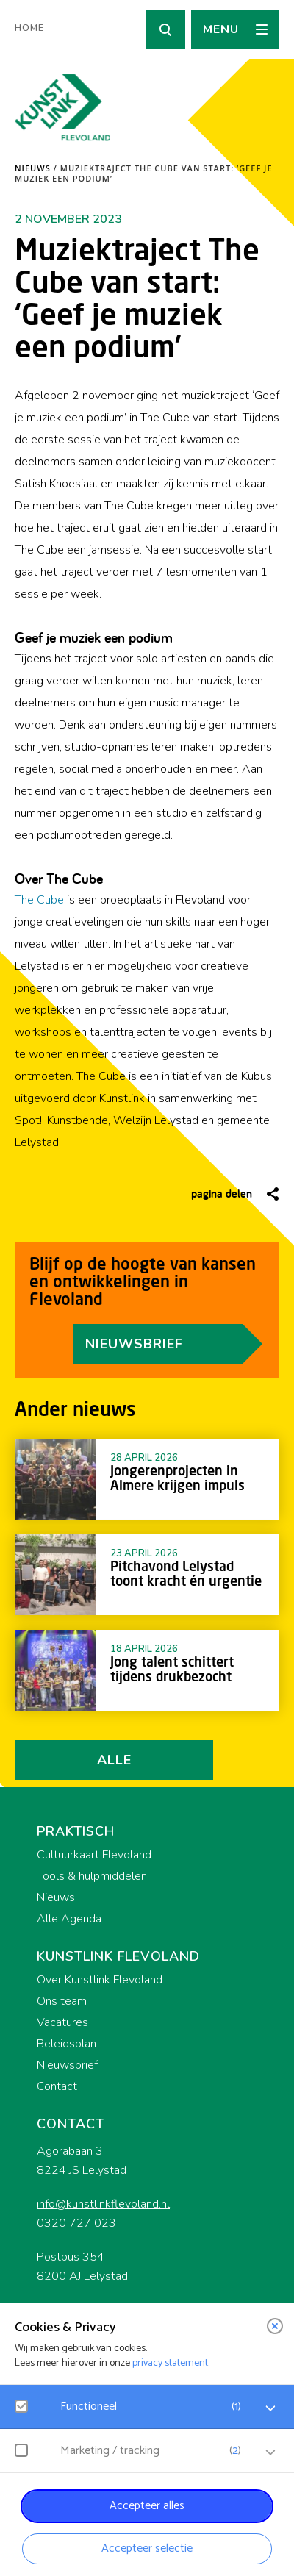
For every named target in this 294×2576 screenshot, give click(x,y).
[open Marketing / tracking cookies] (270, 2452)
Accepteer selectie (147, 2548)
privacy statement (170, 2363)
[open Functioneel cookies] (270, 2408)
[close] (275, 2326)
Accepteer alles (147, 2506)
